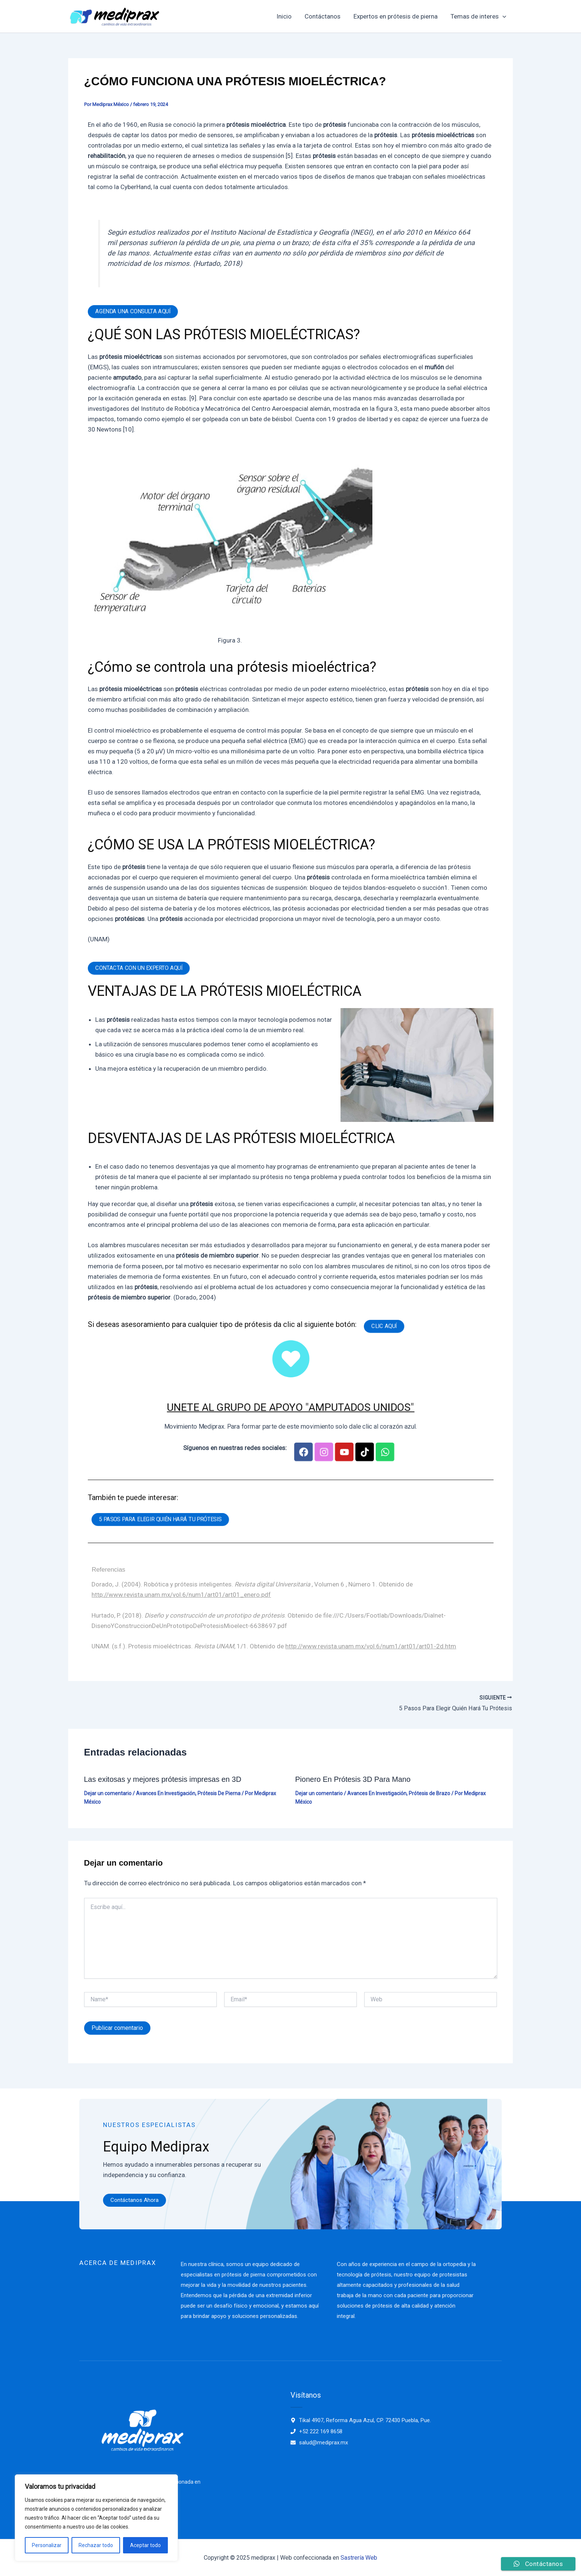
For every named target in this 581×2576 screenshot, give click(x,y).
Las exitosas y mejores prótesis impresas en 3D (163, 1779)
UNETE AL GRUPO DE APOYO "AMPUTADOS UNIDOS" (290, 1406)
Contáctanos (324, 16)
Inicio (285, 16)
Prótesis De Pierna (218, 1793)
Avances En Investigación (165, 1793)
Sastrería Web (359, 2557)
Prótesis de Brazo (429, 1793)
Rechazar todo (96, 2545)
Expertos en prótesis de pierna (396, 16)
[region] (96, 2517)
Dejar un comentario (108, 1793)
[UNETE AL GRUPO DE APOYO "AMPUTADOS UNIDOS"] (290, 1359)
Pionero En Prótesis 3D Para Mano (353, 1779)
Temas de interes (479, 16)
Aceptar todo (145, 2545)
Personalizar (47, 2545)
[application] (503, 16)
